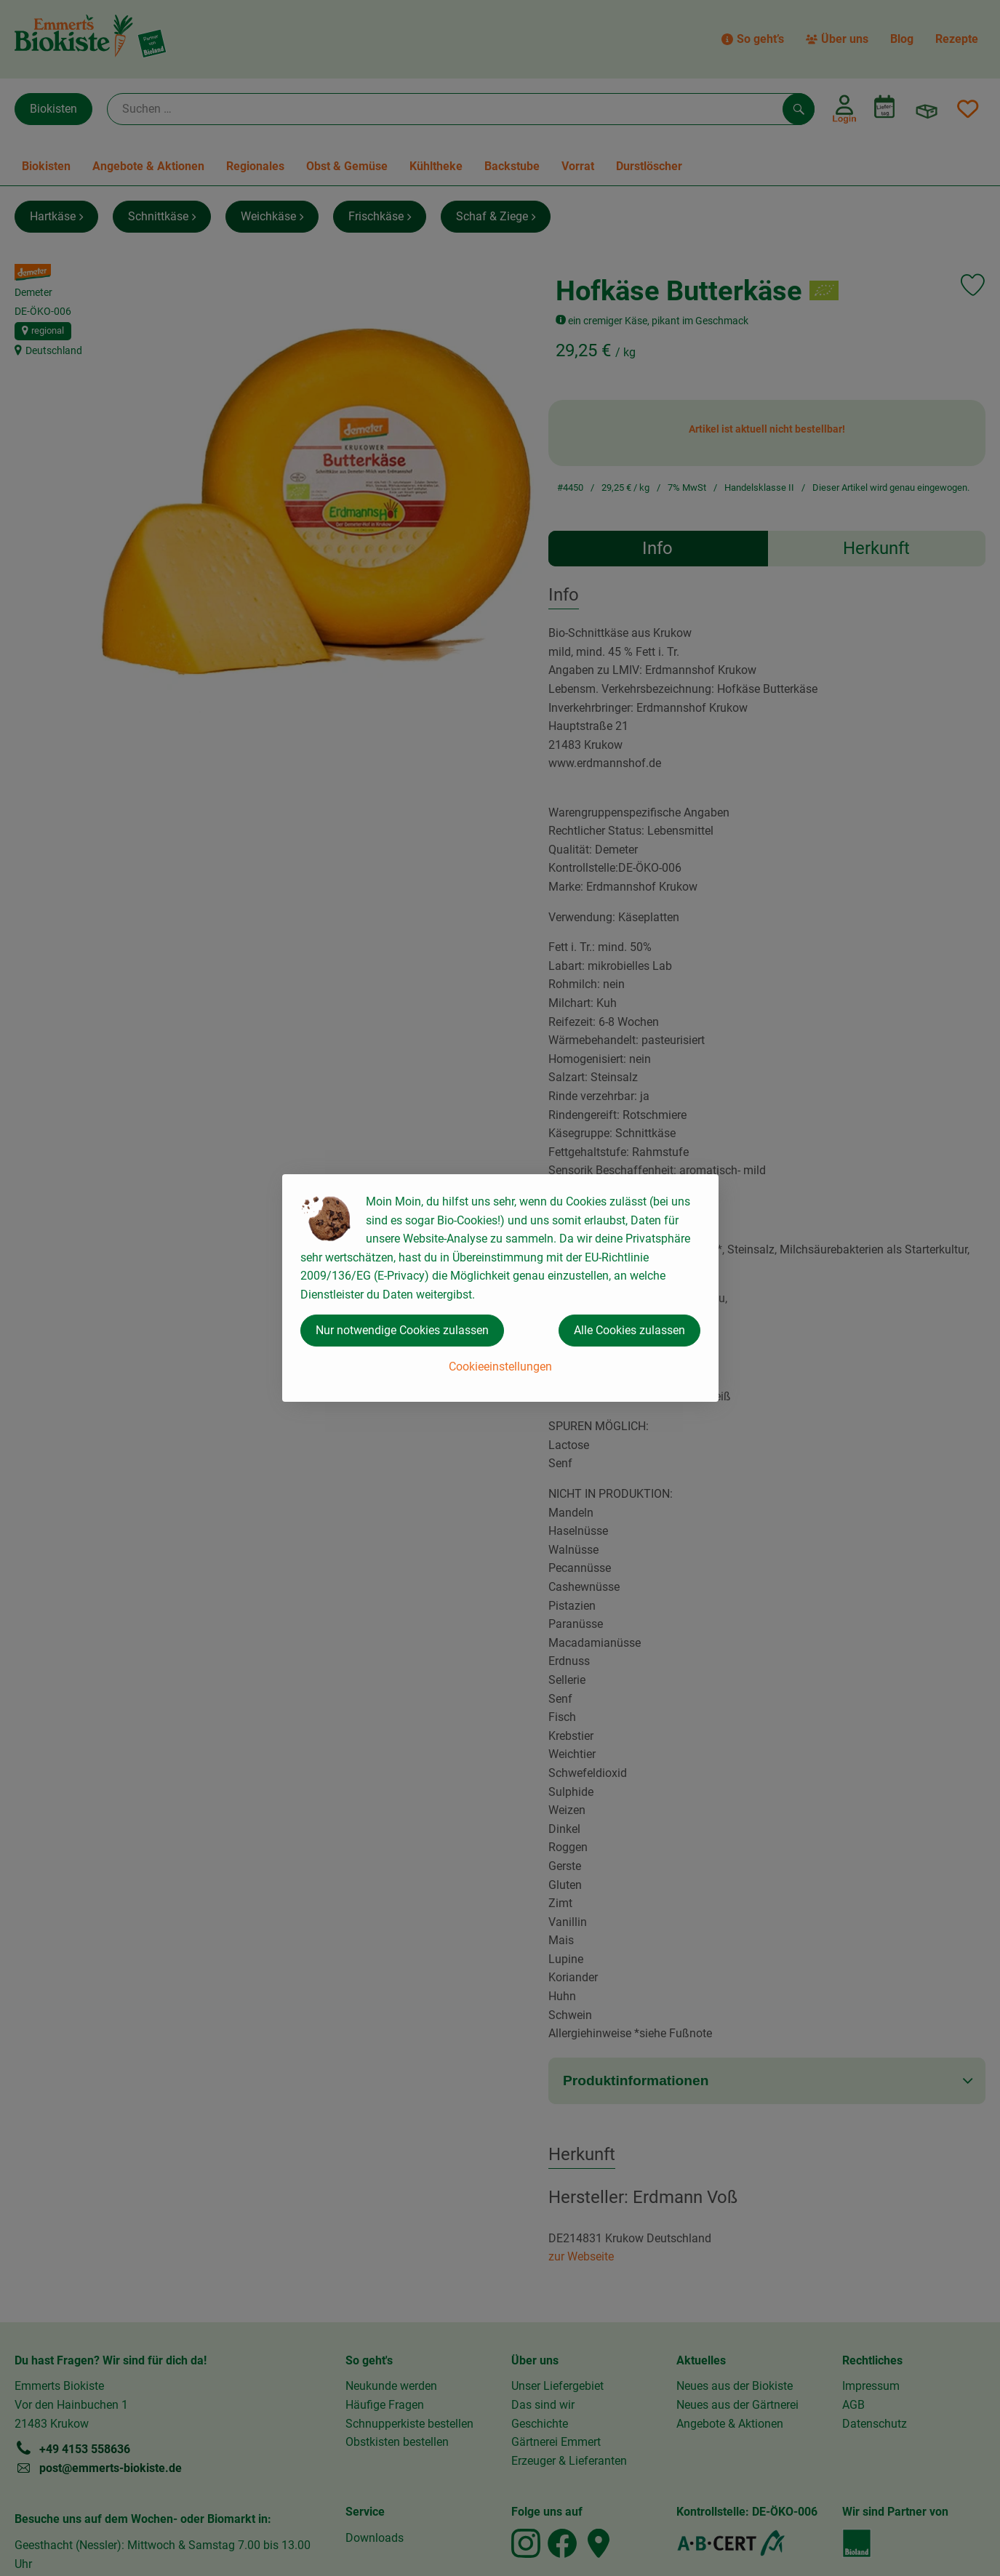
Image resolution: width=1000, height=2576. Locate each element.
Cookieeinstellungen (500, 1366)
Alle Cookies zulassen (629, 1330)
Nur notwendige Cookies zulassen (402, 1330)
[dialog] (500, 1288)
